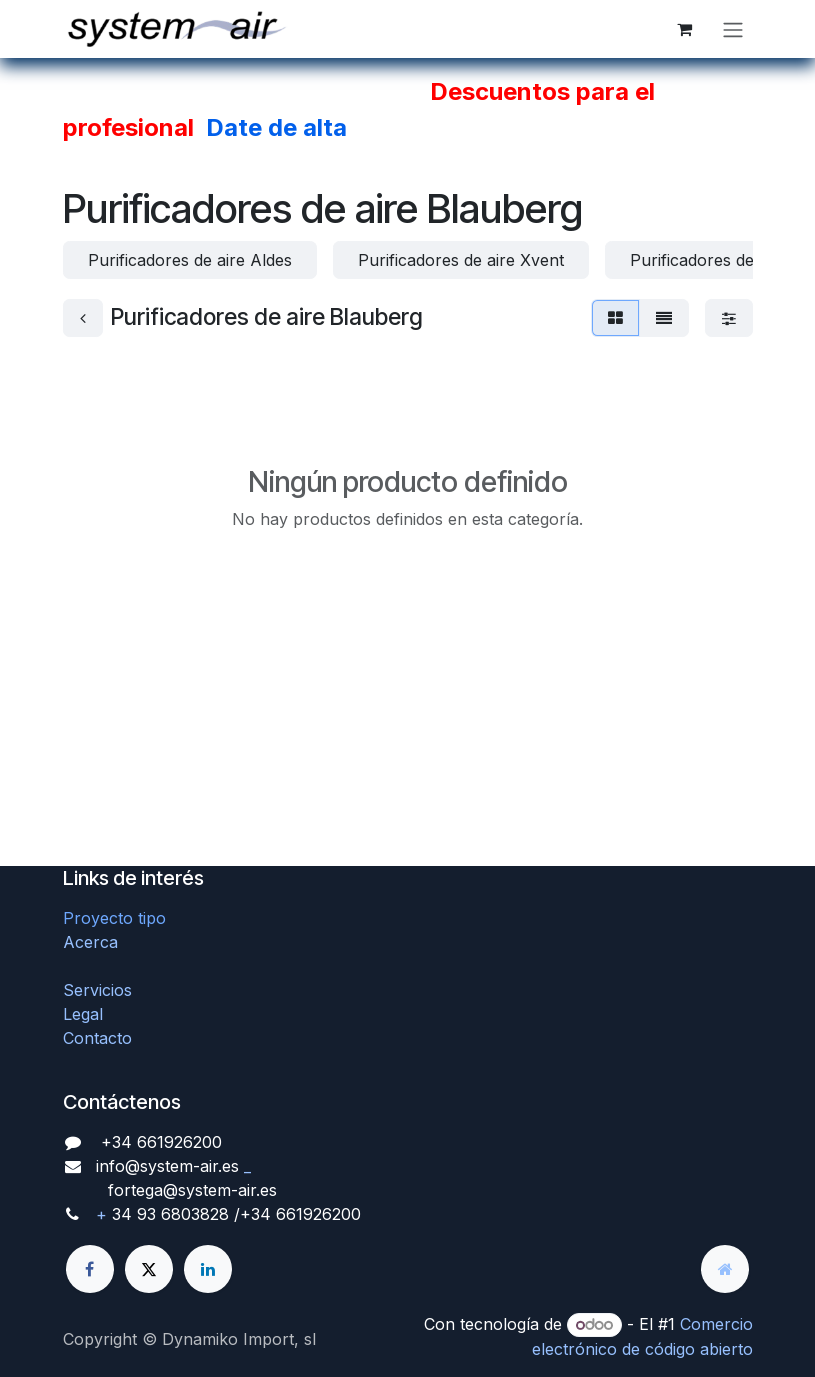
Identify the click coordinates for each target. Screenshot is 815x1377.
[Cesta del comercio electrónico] (685, 29)
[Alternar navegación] (733, 29)
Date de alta (276, 127)
